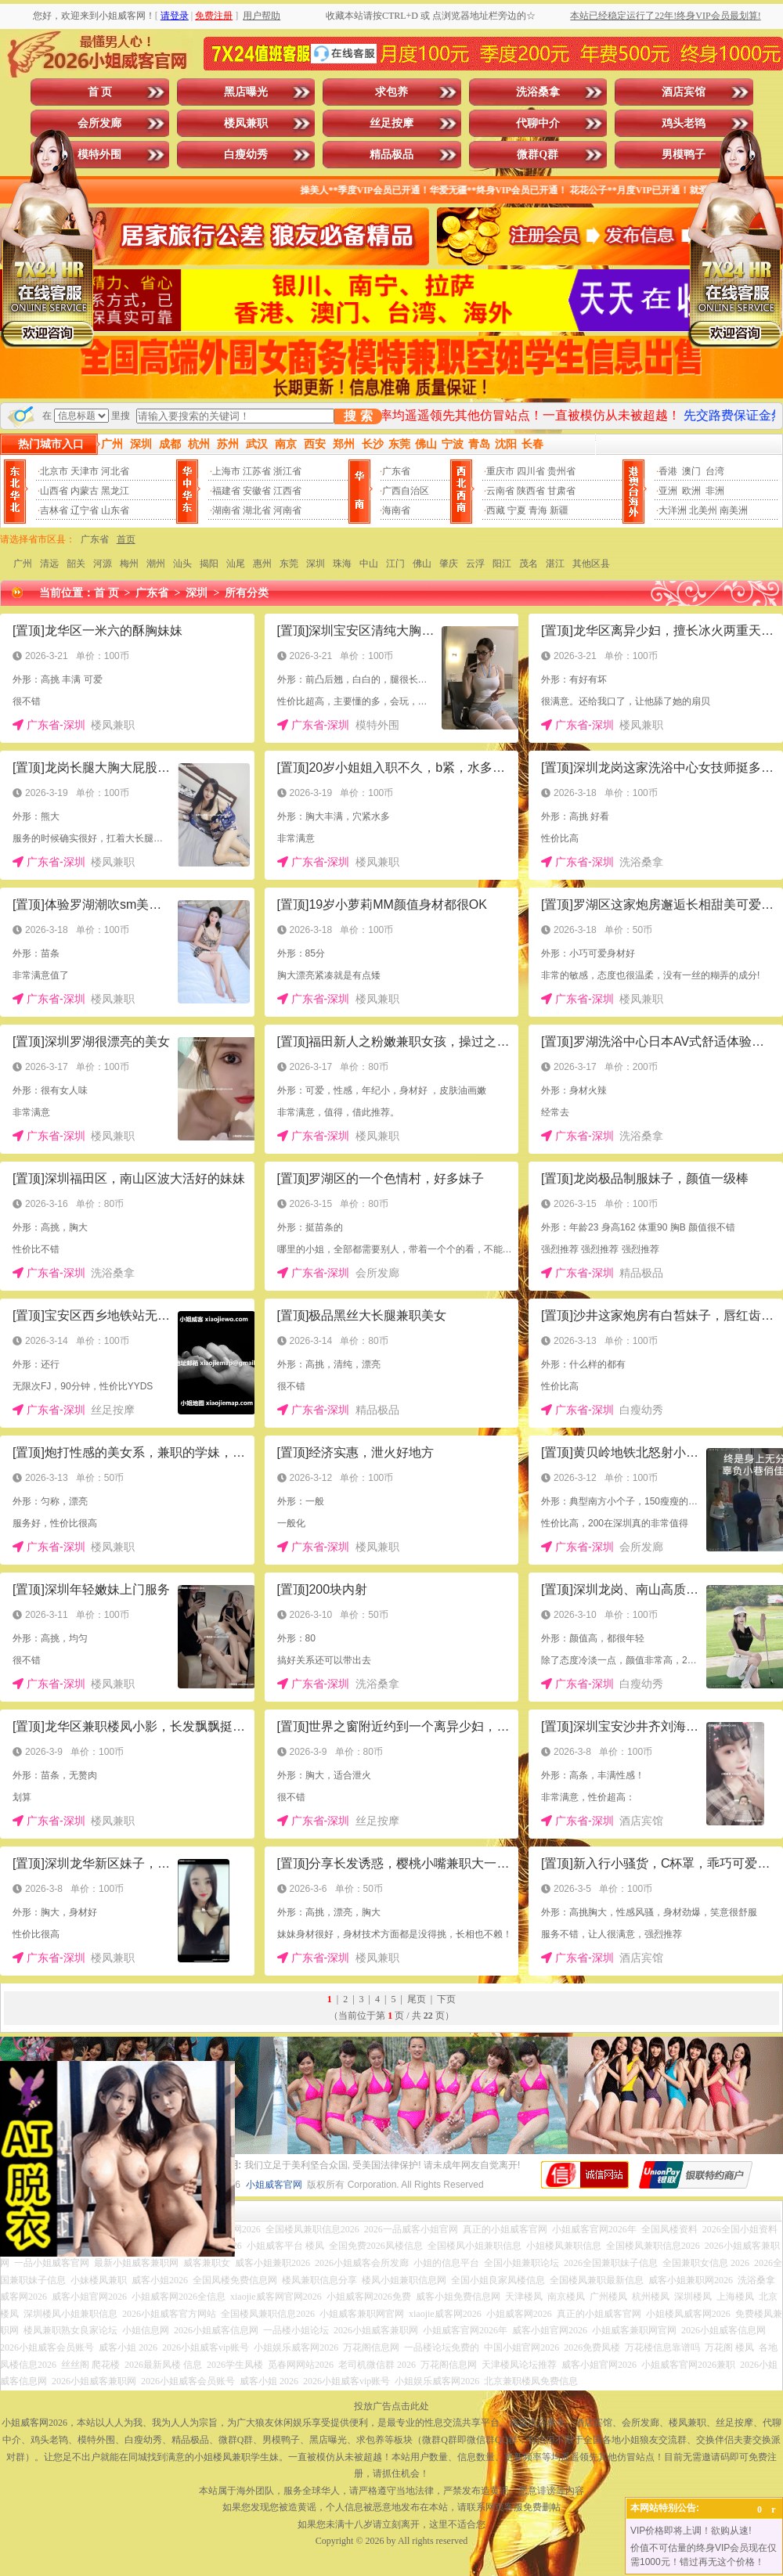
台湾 (714, 471)
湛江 (555, 563)
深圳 (315, 563)
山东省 (115, 510)
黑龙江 (115, 490)
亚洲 (668, 490)
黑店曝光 (246, 92)
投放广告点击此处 (391, 2406)
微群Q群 (537, 154)
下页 (446, 1999)
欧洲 (691, 490)
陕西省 (531, 490)
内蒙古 (84, 490)
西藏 (495, 510)
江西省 (287, 490)
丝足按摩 (391, 123)
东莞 (289, 563)
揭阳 (209, 563)
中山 (368, 563)
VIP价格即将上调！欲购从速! (691, 2530)
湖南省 (226, 510)
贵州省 (561, 471)
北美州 (703, 510)
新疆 (559, 510)
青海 (538, 510)
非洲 (714, 490)
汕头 (182, 563)
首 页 (100, 92)
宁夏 (516, 510)
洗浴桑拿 (538, 92)
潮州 (155, 563)
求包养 (391, 92)
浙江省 (287, 471)
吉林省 (54, 510)
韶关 (76, 563)
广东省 (396, 471)
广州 (22, 563)
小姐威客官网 (274, 2184)
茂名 (528, 563)
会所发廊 (99, 123)
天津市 (84, 471)
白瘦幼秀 (246, 154)
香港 (668, 471)
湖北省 (257, 510)
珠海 (342, 563)
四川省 (531, 471)
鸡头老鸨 (683, 123)
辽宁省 (84, 510)
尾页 (416, 1999)
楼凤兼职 (246, 123)
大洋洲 (673, 510)
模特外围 (99, 154)
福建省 (226, 490)
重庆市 (500, 471)
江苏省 (257, 471)
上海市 (226, 471)
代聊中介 (538, 123)
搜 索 (358, 416)
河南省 (287, 510)
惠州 (262, 563)
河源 (102, 563)
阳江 (502, 563)
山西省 (54, 490)
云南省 (500, 490)
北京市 (54, 471)
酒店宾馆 (683, 92)
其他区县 (591, 563)
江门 (395, 563)
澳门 (691, 471)
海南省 (396, 510)
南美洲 (734, 510)
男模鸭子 (683, 154)
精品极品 (391, 154)
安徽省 (257, 490)
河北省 (115, 471)
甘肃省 (561, 490)
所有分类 (247, 593)
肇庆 (448, 563)
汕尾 (235, 563)
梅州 (129, 563)
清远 (49, 563)
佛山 (422, 563)
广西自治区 (405, 490)
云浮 (475, 563)
